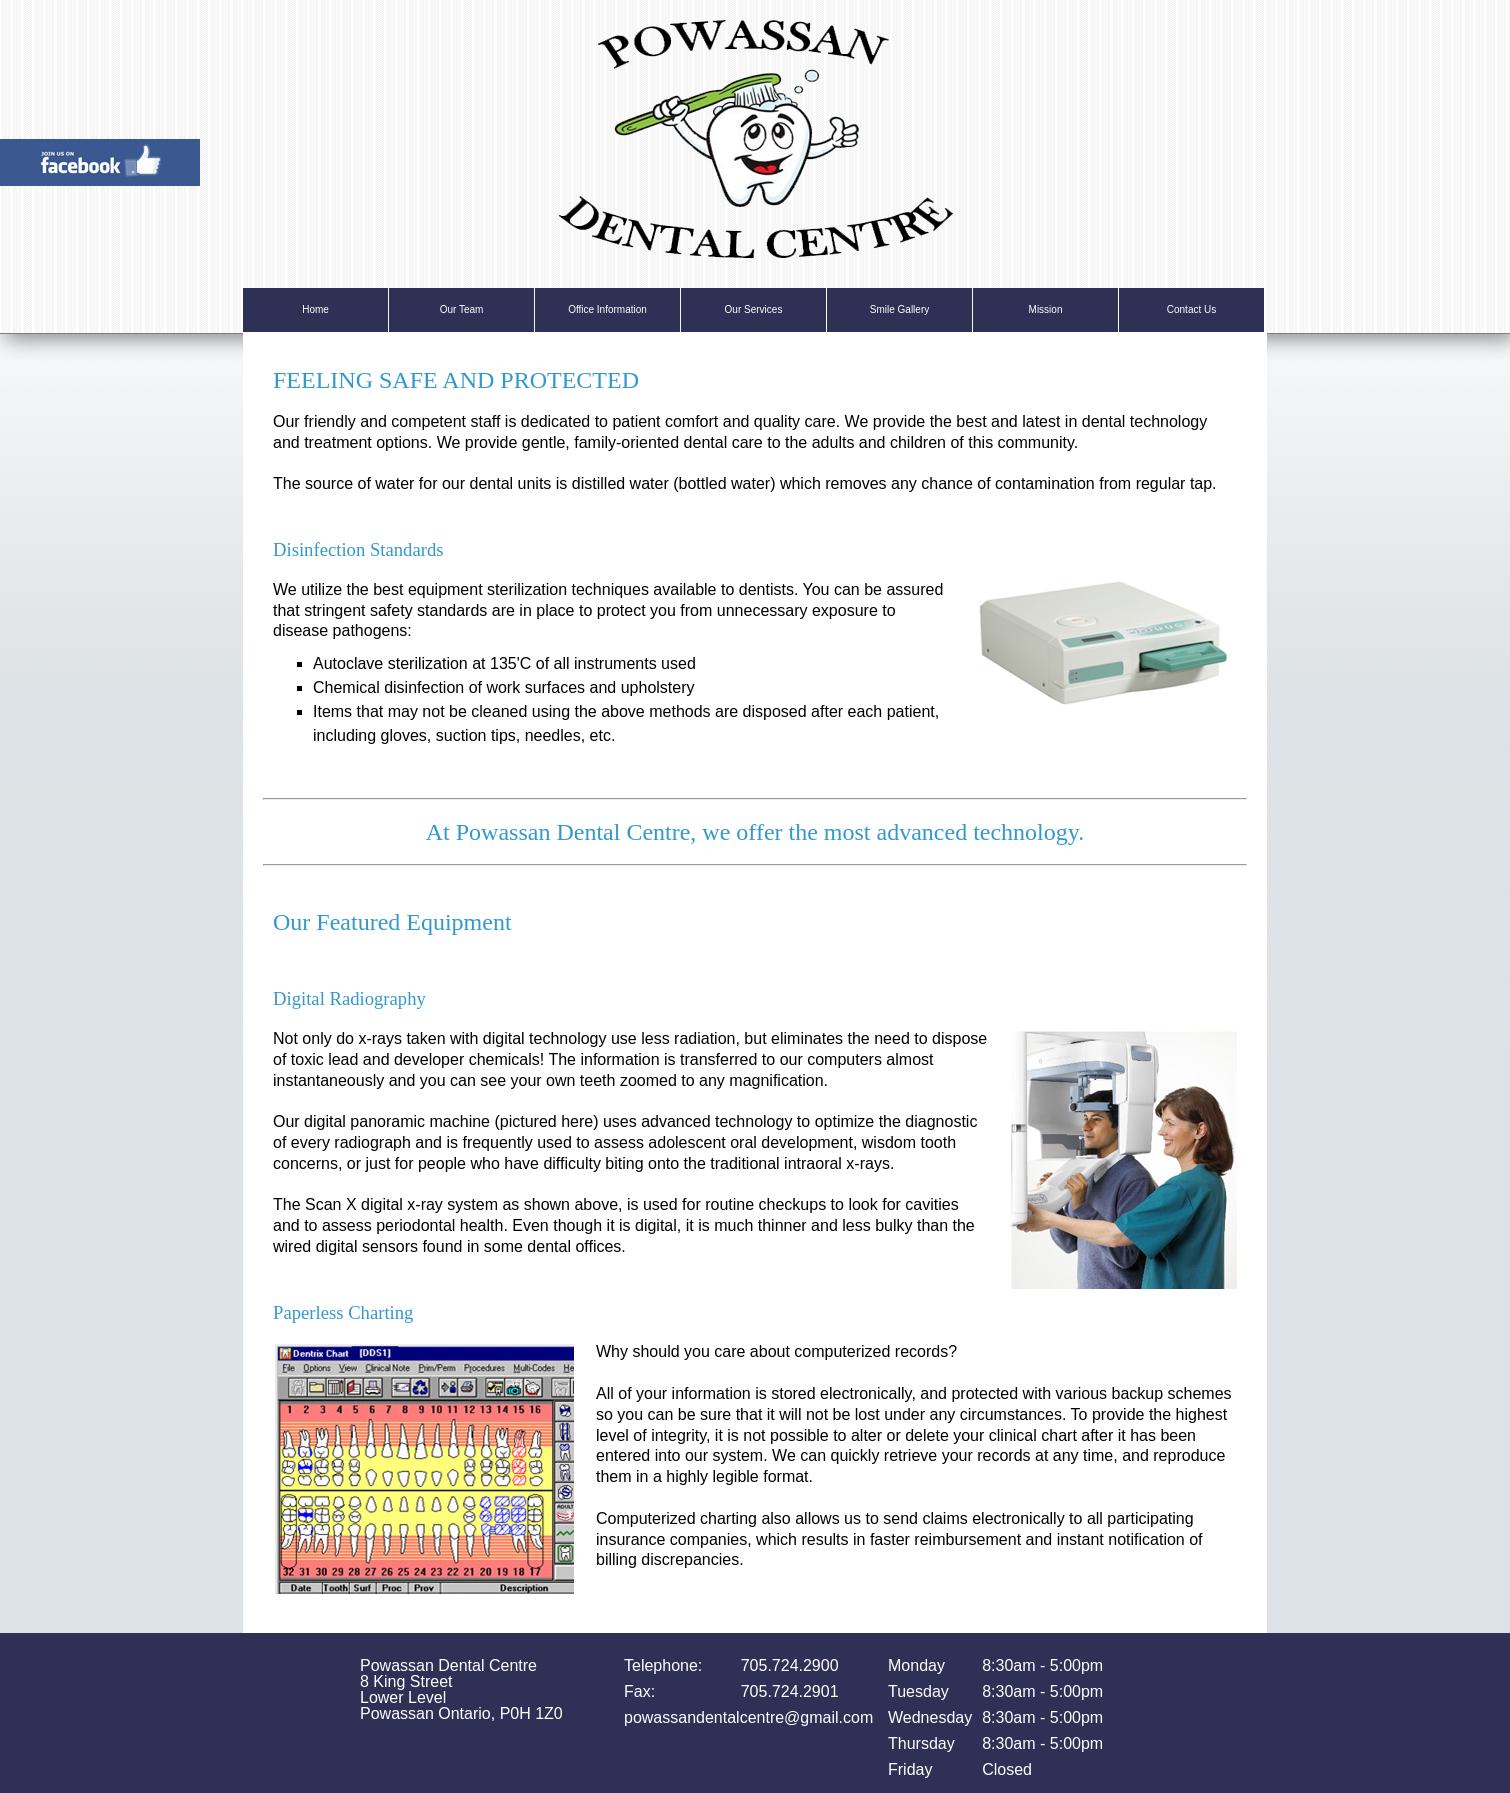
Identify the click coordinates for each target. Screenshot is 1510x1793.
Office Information (607, 309)
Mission (1046, 309)
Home (315, 309)
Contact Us (1191, 309)
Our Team (462, 309)
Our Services (754, 309)
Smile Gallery (899, 309)
